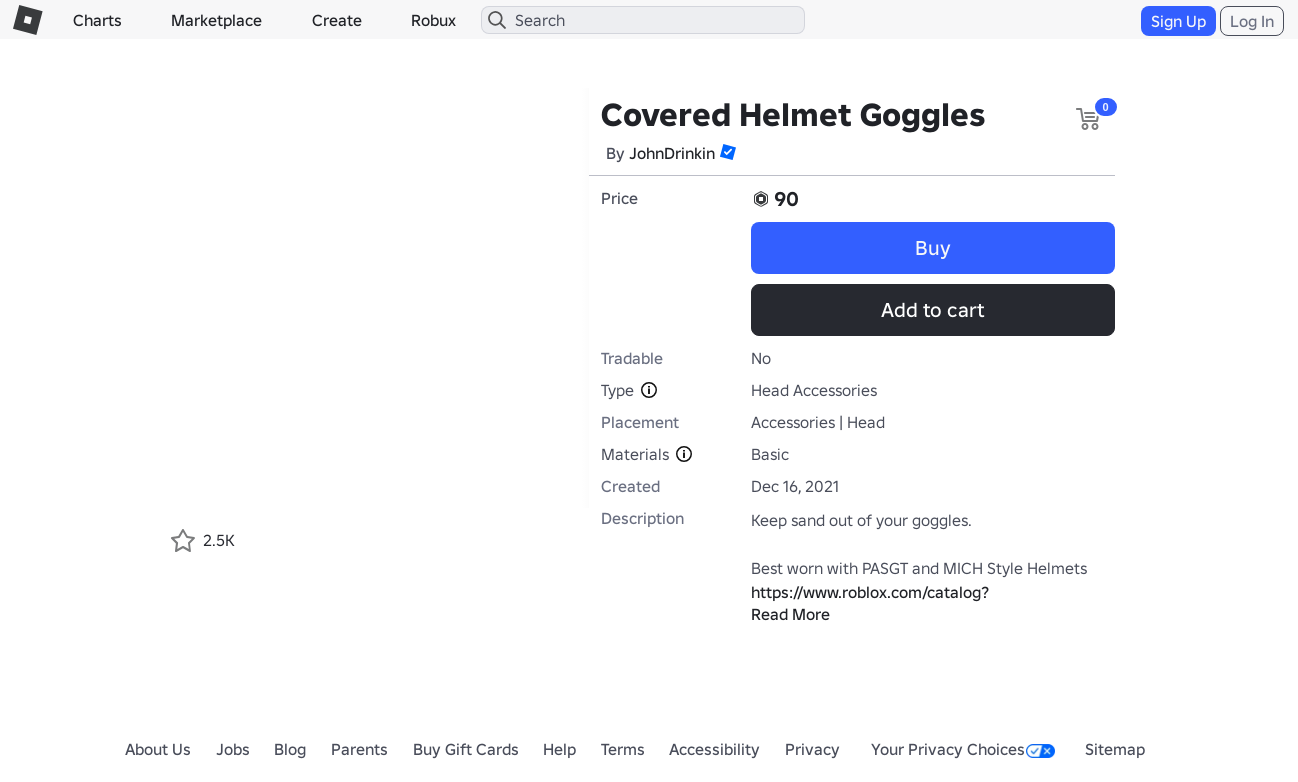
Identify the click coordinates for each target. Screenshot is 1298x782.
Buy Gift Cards (466, 749)
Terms (623, 749)
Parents (359, 749)
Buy (933, 248)
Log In (1252, 21)
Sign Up (1178, 21)
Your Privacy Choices (963, 749)
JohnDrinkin (672, 153)
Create (337, 20)
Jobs (233, 749)
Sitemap (1115, 749)
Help (559, 749)
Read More (790, 614)
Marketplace (216, 20)
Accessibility (714, 749)
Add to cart (932, 310)
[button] (728, 152)
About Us (158, 749)
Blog (290, 749)
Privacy (812, 749)
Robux (433, 20)
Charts (97, 20)
